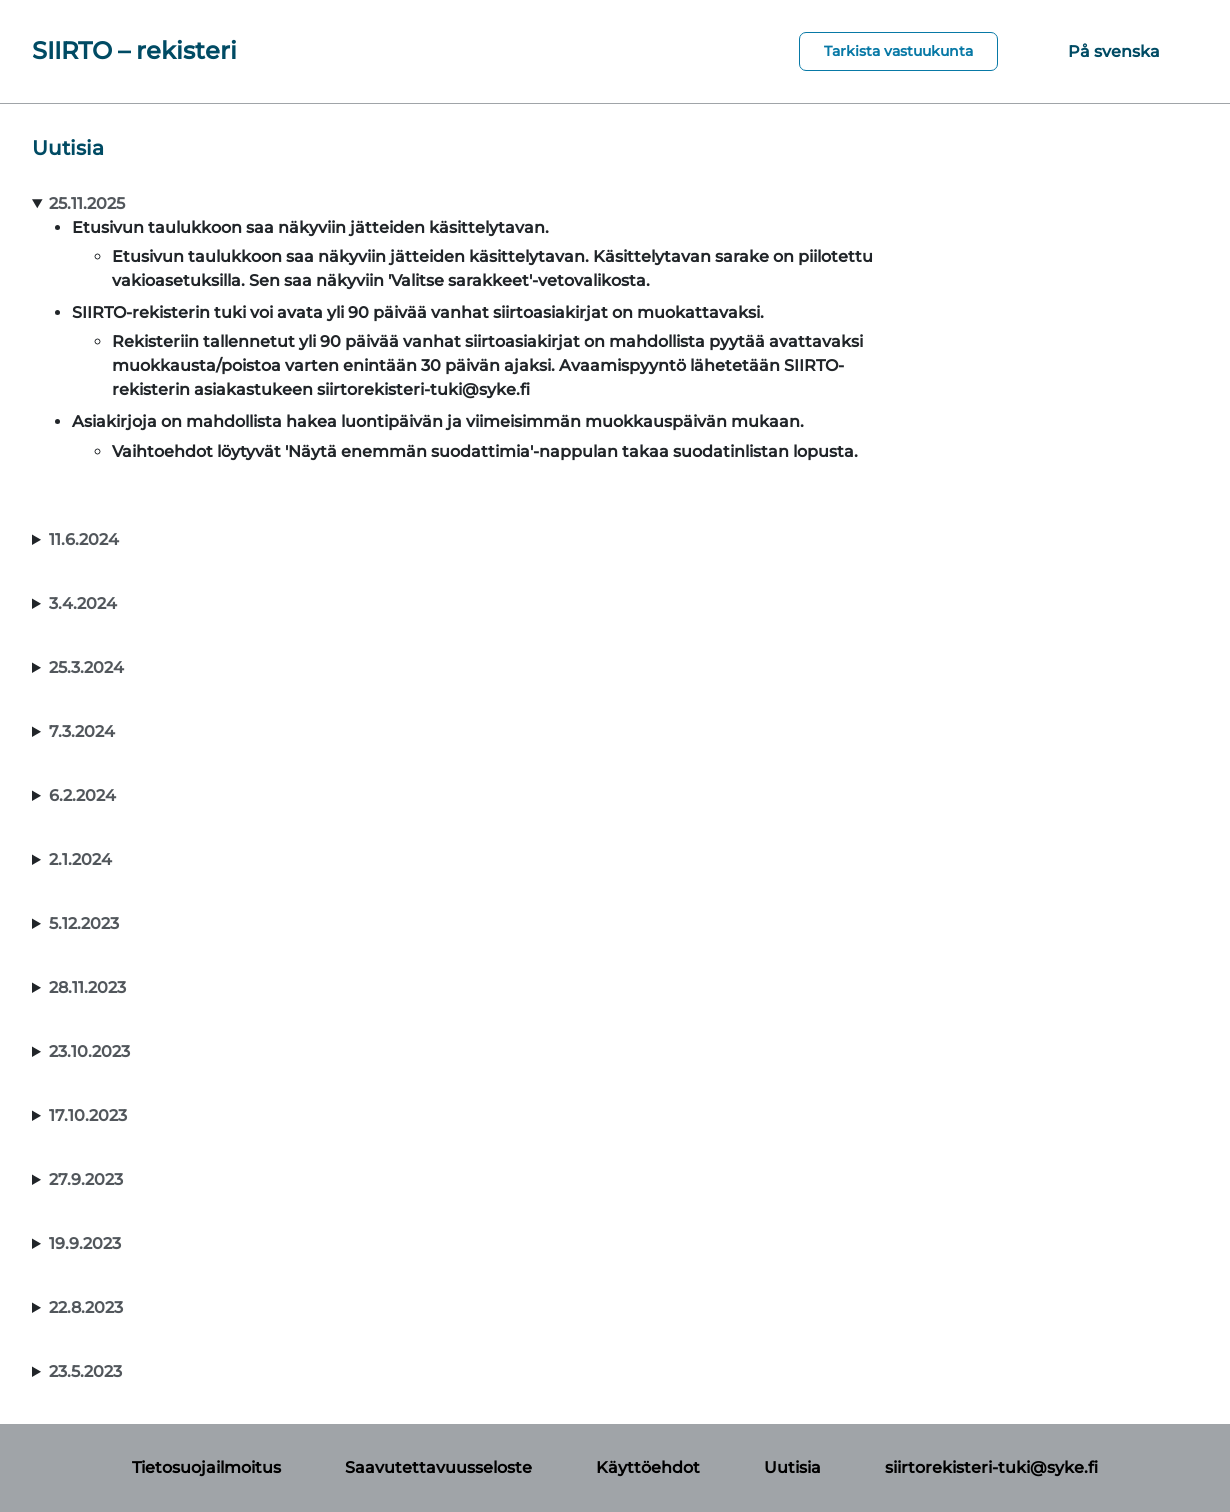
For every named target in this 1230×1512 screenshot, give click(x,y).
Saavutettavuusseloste (438, 1467)
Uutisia (792, 1467)
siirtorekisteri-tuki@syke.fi (991, 1467)
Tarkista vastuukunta (898, 51)
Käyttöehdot (648, 1467)
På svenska (1114, 51)
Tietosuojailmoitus (206, 1467)
